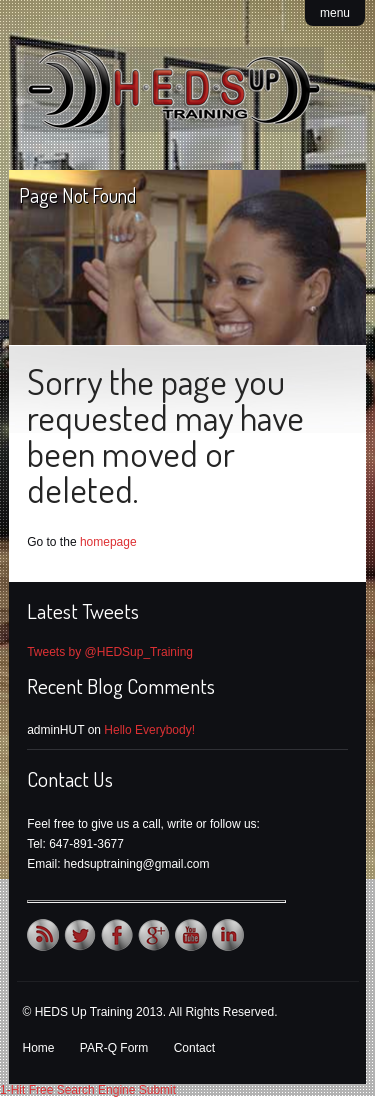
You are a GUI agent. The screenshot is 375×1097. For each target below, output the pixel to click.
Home (39, 1048)
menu (335, 13)
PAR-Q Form (114, 1048)
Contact (194, 1048)
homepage (108, 542)
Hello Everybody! (149, 730)
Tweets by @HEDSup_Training (110, 652)
